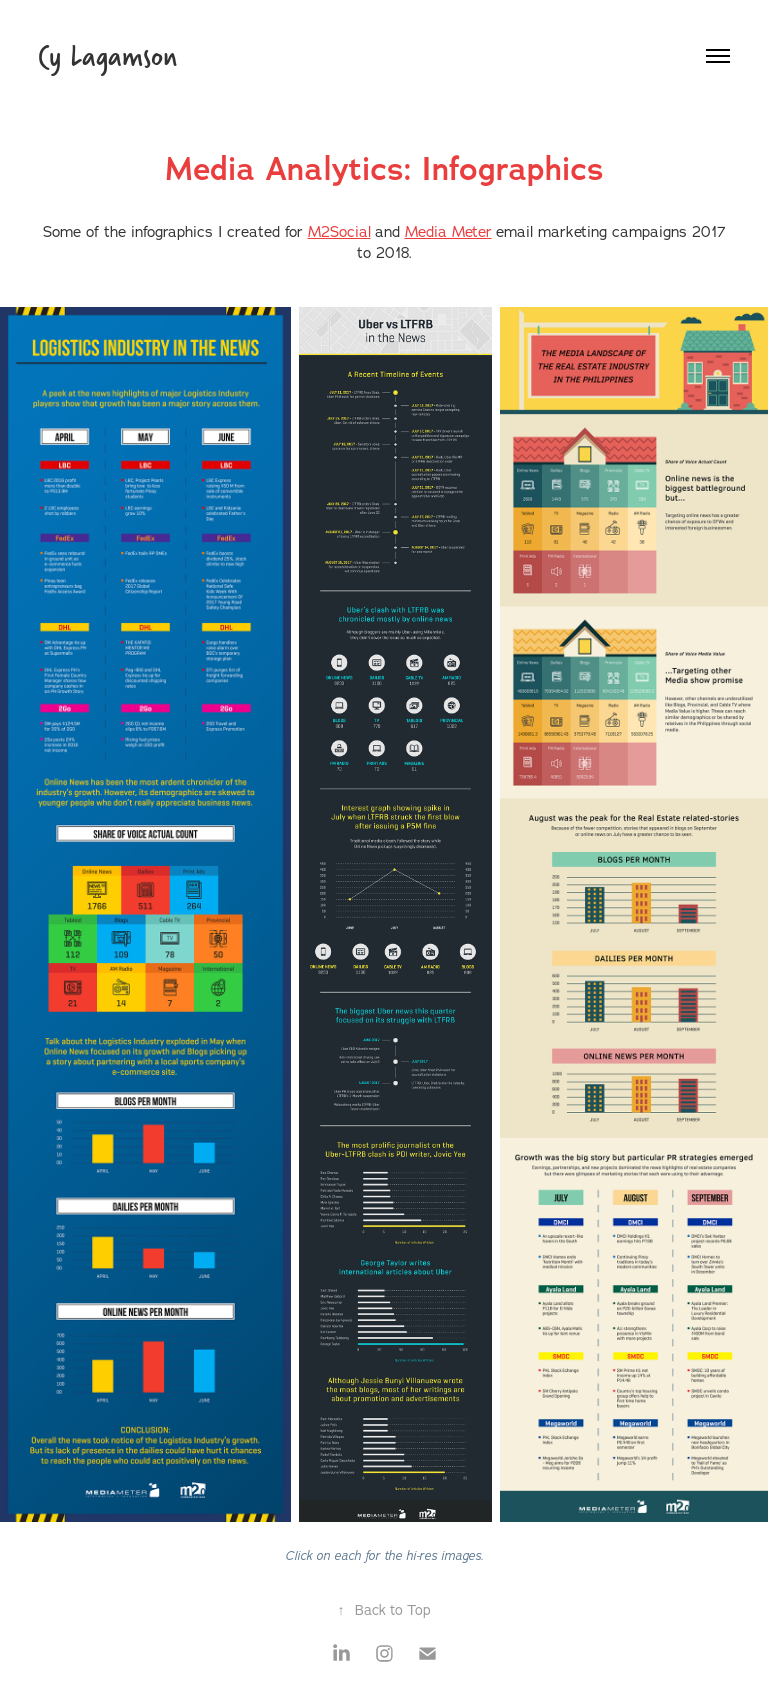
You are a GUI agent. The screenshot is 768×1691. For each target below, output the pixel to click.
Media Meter (448, 231)
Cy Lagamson (107, 55)
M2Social (339, 231)
